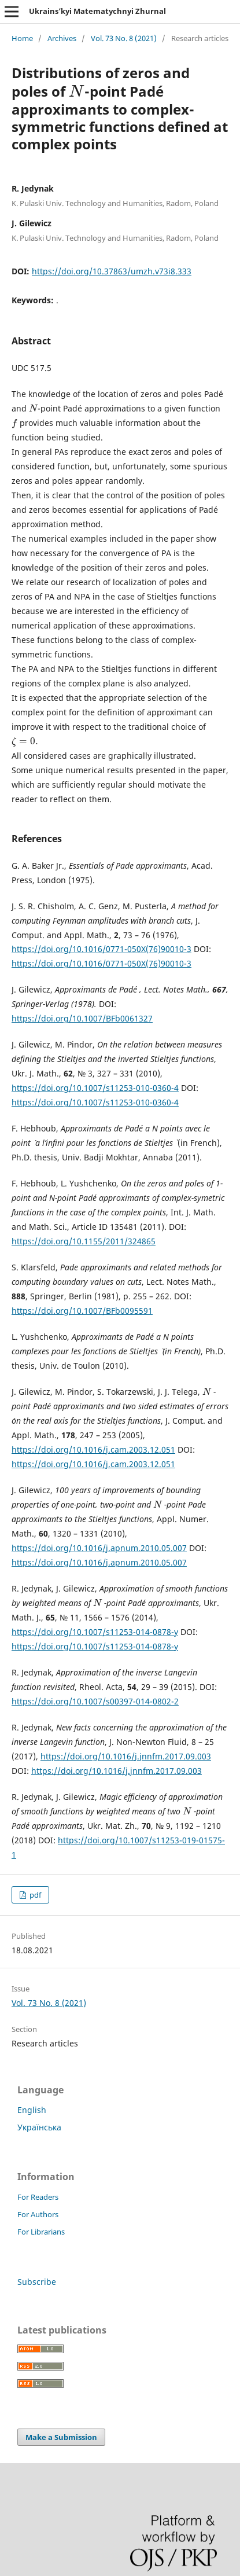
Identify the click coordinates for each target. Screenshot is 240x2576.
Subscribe (36, 2281)
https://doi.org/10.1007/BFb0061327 (82, 1018)
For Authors (37, 2214)
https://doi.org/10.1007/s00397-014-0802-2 (95, 1701)
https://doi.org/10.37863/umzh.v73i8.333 (111, 271)
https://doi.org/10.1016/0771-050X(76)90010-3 (101, 948)
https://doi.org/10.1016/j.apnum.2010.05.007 (99, 1547)
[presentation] (76, 91)
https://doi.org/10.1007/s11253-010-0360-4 (95, 1087)
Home (22, 38)
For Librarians (41, 2231)
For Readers (37, 2197)
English (31, 2109)
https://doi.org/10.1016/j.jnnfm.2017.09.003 (125, 1756)
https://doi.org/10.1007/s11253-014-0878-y (95, 1631)
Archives (61, 38)
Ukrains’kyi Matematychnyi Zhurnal (97, 11)
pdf (34, 1895)
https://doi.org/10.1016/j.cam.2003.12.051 (93, 1449)
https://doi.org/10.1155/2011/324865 (84, 1241)
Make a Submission (61, 2437)
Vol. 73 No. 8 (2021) (124, 38)
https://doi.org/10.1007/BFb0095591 (82, 1310)
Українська (39, 2127)
